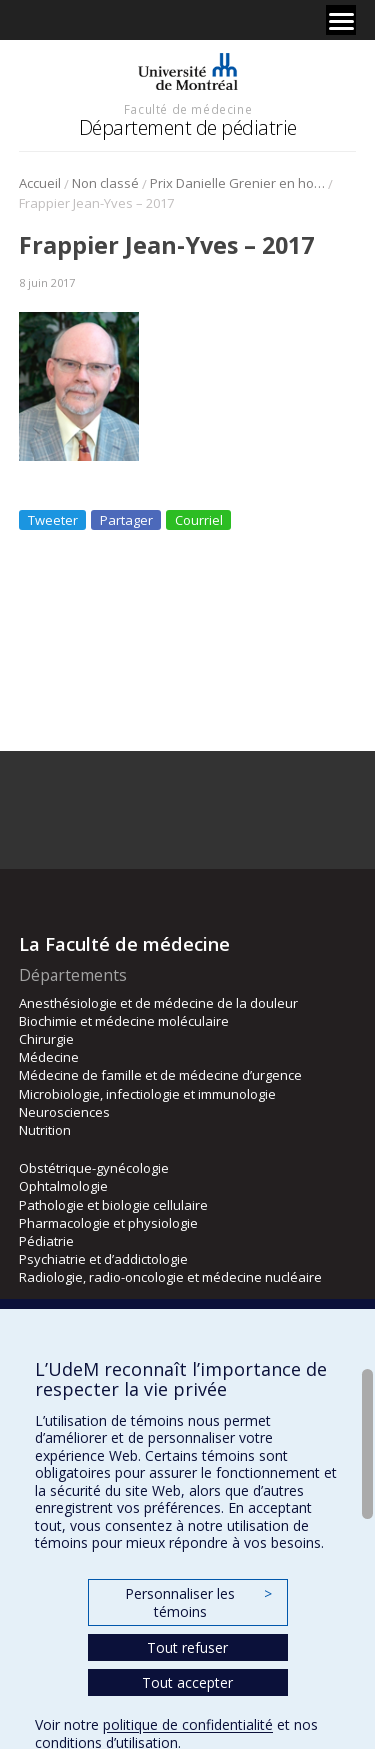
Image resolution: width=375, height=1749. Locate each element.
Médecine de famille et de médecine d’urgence (160, 1075)
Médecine (49, 1057)
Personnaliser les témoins (198, 1602)
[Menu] (341, 20)
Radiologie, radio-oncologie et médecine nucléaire (170, 1277)
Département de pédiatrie (188, 127)
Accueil (40, 183)
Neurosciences (64, 1112)
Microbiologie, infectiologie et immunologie (147, 1094)
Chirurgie (46, 1039)
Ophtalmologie (63, 1186)
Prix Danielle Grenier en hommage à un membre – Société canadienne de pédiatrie (237, 183)
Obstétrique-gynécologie (94, 1168)
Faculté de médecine (188, 109)
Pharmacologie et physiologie (108, 1223)
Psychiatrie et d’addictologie (103, 1259)
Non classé (105, 183)
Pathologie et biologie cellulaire (113, 1205)
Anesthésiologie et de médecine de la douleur (158, 1003)
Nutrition (45, 1130)
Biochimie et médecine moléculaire (124, 1021)
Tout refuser (187, 1647)
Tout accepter (187, 1682)
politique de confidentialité (188, 1724)
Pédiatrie (46, 1241)
